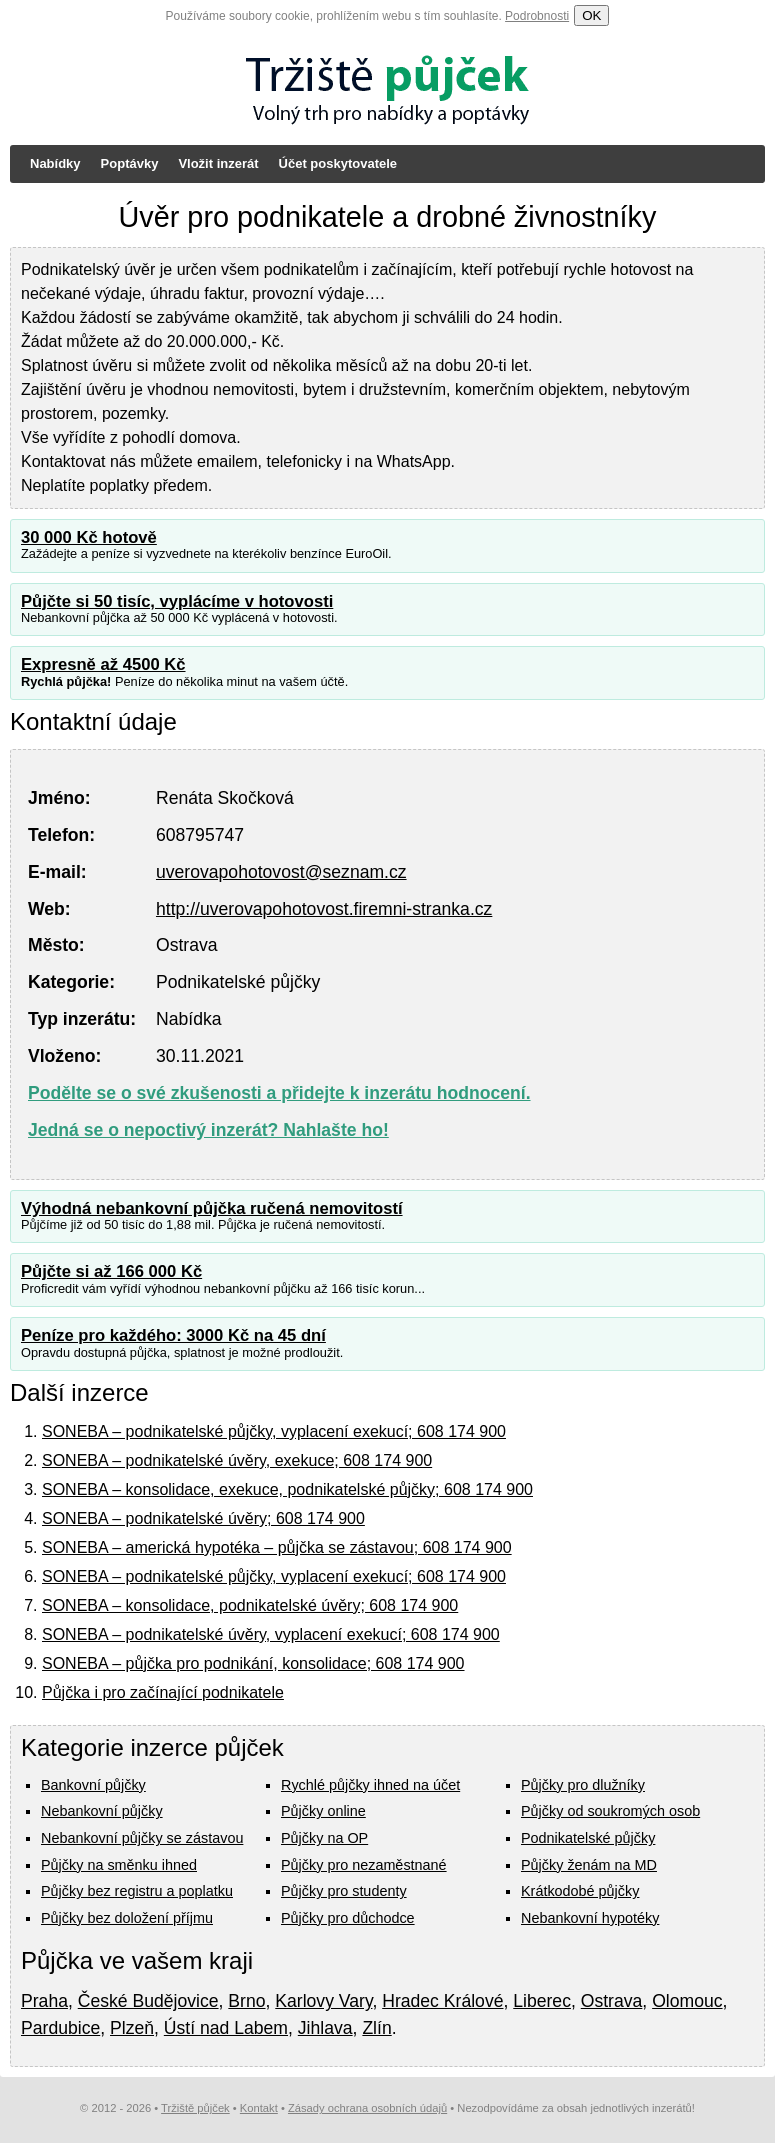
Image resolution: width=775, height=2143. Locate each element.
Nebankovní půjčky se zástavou (142, 1838)
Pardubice (60, 2028)
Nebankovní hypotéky (590, 1918)
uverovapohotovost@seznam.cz (281, 872)
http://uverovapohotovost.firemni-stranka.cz (324, 909)
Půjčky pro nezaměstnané (364, 1865)
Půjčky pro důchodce (348, 1918)
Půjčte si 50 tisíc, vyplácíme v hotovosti (177, 601)
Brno (246, 2001)
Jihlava (325, 2028)
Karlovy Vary (323, 2001)
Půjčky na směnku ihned (119, 1865)
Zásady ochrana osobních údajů (367, 2108)
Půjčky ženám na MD (589, 1865)
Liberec (542, 2001)
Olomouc (687, 2001)
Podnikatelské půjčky (588, 1838)
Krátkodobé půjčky (580, 1891)
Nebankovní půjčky (102, 1811)
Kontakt (259, 2108)
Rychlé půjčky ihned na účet (370, 1785)
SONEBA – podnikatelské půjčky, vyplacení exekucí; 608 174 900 (274, 1431)
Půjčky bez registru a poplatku (137, 1891)
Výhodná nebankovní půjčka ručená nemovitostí (212, 1208)
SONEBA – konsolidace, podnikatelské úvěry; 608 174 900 (250, 1605)
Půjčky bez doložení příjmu (127, 1918)
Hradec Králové (442, 2001)
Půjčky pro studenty (344, 1891)
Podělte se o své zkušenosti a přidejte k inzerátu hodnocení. (279, 1093)
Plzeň (132, 2028)
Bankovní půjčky (93, 1785)
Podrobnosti (537, 16)
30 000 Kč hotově (89, 537)
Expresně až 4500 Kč (103, 664)
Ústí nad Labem (226, 2028)
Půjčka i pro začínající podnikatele (163, 1692)
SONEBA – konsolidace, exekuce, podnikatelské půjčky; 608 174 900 (287, 1489)
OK (591, 15)
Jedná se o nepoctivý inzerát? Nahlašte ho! (208, 1130)
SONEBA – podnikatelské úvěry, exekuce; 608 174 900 (237, 1460)
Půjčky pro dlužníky (583, 1785)
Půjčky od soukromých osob (610, 1811)
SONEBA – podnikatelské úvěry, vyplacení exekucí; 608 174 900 (271, 1634)
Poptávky (130, 163)
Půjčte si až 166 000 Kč (111, 1271)
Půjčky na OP (324, 1838)
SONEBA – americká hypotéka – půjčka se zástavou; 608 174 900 (277, 1547)
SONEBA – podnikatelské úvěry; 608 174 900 (203, 1518)
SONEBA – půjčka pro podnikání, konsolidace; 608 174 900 (253, 1663)
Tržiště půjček (195, 2108)
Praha (44, 2001)
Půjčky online (323, 1811)
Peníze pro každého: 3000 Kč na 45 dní (173, 1335)
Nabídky (55, 163)
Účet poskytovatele (338, 163)
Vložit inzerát (218, 163)
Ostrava (612, 2001)
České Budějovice (148, 2001)
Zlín (376, 2028)
